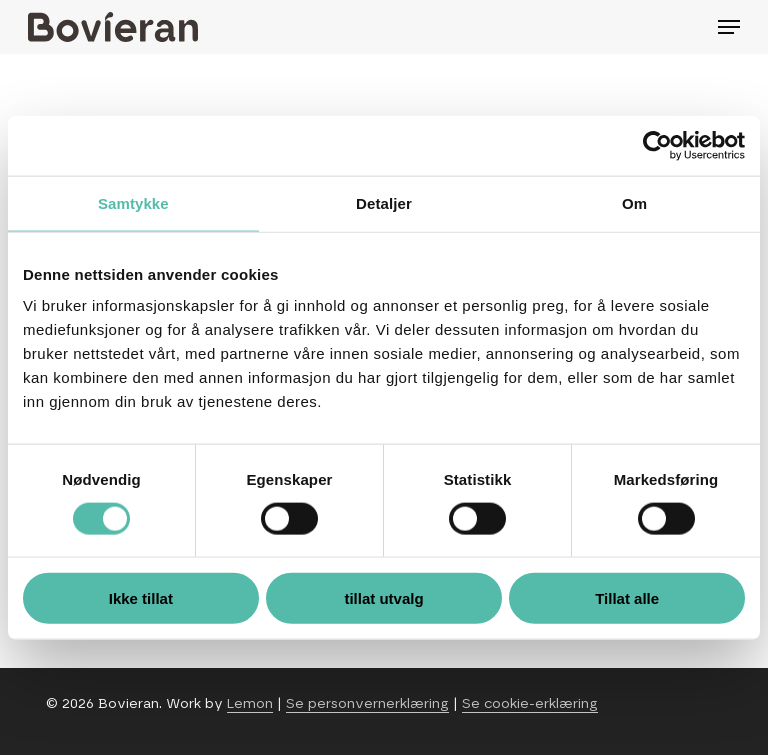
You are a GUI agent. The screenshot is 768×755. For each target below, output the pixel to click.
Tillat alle (627, 598)
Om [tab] (634, 202)
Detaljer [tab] (384, 202)
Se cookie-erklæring (530, 704)
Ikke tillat (141, 598)
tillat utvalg (383, 598)
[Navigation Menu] (729, 27)
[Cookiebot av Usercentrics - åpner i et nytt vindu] (657, 145)
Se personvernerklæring (367, 704)
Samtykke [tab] (133, 202)
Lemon (250, 704)
